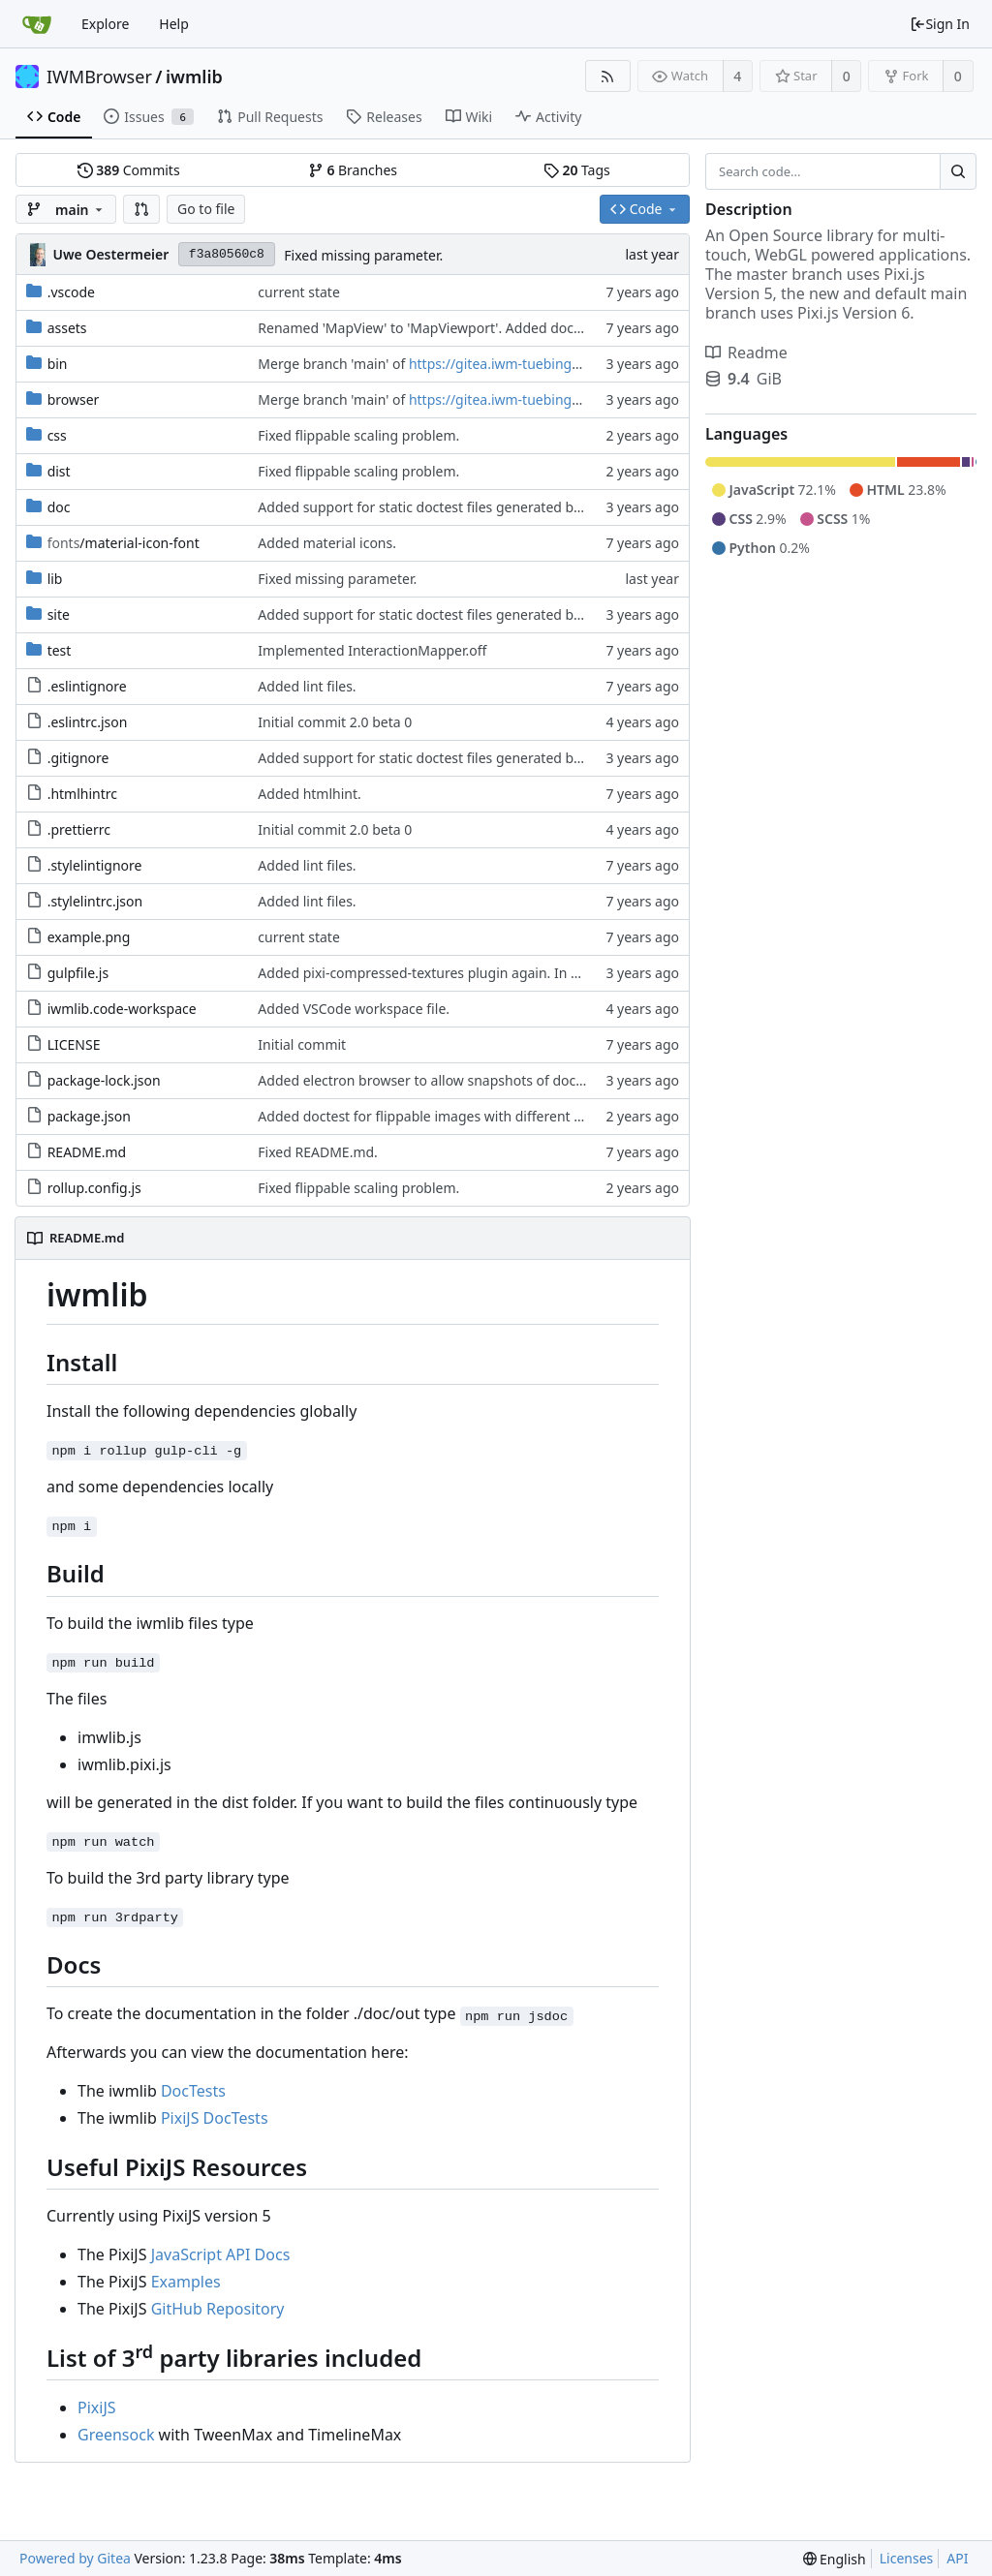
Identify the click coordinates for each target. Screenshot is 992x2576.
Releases (383, 116)
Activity (548, 116)
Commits (129, 170)
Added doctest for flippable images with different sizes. (432, 1116)
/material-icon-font (123, 543)
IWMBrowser (99, 76)
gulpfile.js (78, 973)
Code (53, 116)
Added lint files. (307, 686)
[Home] (37, 24)
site (58, 614)
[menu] (834, 2559)
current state (298, 292)
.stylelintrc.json (95, 901)
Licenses (907, 2558)
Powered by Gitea (75, 2558)
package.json (89, 1116)
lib (55, 578)
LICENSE (74, 1044)
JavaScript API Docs (221, 2254)
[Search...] (958, 171)
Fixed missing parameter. (363, 255)
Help (174, 24)
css (57, 435)
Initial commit (302, 1044)
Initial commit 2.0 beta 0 (335, 722)
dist (59, 471)
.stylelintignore (94, 865)
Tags (576, 170)
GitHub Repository (218, 2308)
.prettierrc (78, 829)
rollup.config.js (94, 1188)
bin (57, 363)
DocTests (193, 2090)
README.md (87, 1152)
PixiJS (97, 2407)
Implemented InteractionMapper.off (372, 650)
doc (59, 507)
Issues (149, 116)
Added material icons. (327, 543)
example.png (89, 937)
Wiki (469, 116)
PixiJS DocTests (214, 2118)
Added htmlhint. (309, 793)
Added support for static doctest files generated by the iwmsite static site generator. (524, 507)
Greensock (116, 2434)
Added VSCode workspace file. (354, 1008)
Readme (746, 352)
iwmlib (194, 76)
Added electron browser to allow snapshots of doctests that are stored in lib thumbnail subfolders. (570, 1080)
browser (73, 399)
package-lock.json (104, 1080)
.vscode (71, 292)
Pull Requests (270, 116)
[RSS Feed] (608, 76)
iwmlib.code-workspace (122, 1008)
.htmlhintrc (82, 793)
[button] (141, 209)
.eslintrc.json (87, 722)
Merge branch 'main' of (333, 363)
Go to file (205, 208)
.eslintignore (87, 686)
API (957, 2558)
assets (67, 328)
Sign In (940, 24)
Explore (105, 24)
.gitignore (78, 758)
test (59, 650)
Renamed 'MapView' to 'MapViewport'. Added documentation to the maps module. (521, 328)
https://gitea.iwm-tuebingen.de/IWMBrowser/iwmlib (575, 363)
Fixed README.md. (318, 1152)
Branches (352, 170)
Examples (186, 2281)
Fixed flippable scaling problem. (358, 435)
